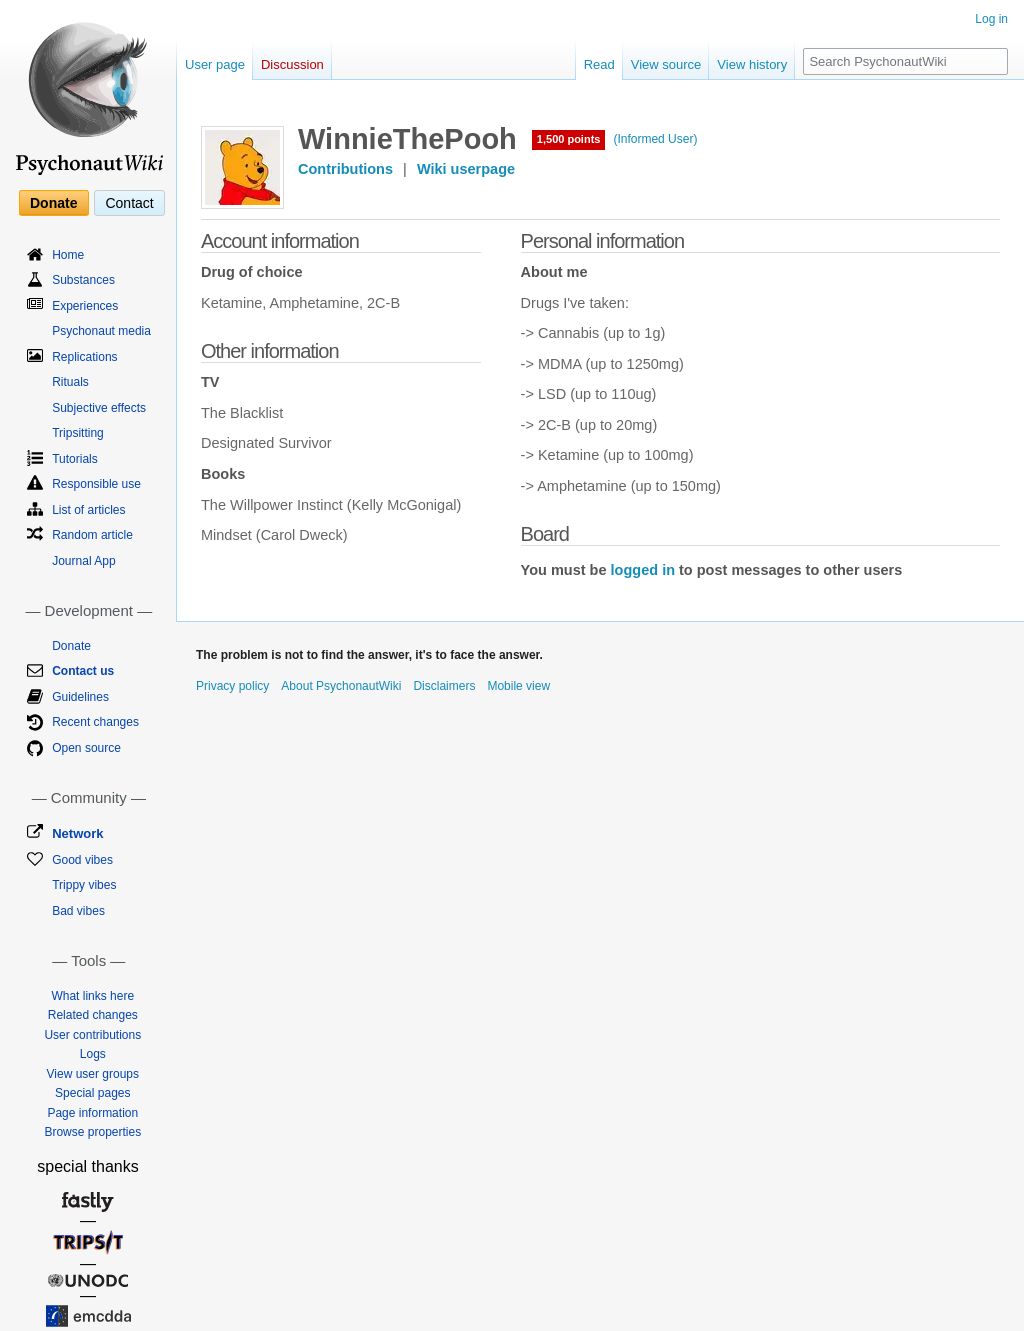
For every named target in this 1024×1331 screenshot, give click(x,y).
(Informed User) (655, 139)
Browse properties (92, 1132)
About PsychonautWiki (341, 686)
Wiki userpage (466, 169)
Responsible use (96, 484)
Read (599, 64)
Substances (83, 280)
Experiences (85, 306)
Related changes (93, 1015)
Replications (84, 357)
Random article (92, 535)
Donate (53, 203)
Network (77, 833)
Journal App (83, 561)
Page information (92, 1113)
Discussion (292, 64)
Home (68, 255)
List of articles (88, 510)
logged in (643, 570)
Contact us (83, 671)
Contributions (345, 169)
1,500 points (569, 139)
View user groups (93, 1074)
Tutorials (75, 459)
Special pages (92, 1093)
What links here (92, 996)
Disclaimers (444, 686)
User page (215, 64)
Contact (129, 203)
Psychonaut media (101, 331)
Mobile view (518, 686)
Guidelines (80, 697)
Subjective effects (99, 408)
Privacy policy (232, 686)
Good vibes (82, 860)
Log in (991, 19)
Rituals (70, 382)
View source (666, 64)
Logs (93, 1054)
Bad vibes (78, 911)
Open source (86, 748)
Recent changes (95, 722)
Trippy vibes (84, 885)
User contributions (92, 1035)
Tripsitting (78, 433)
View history (752, 64)
